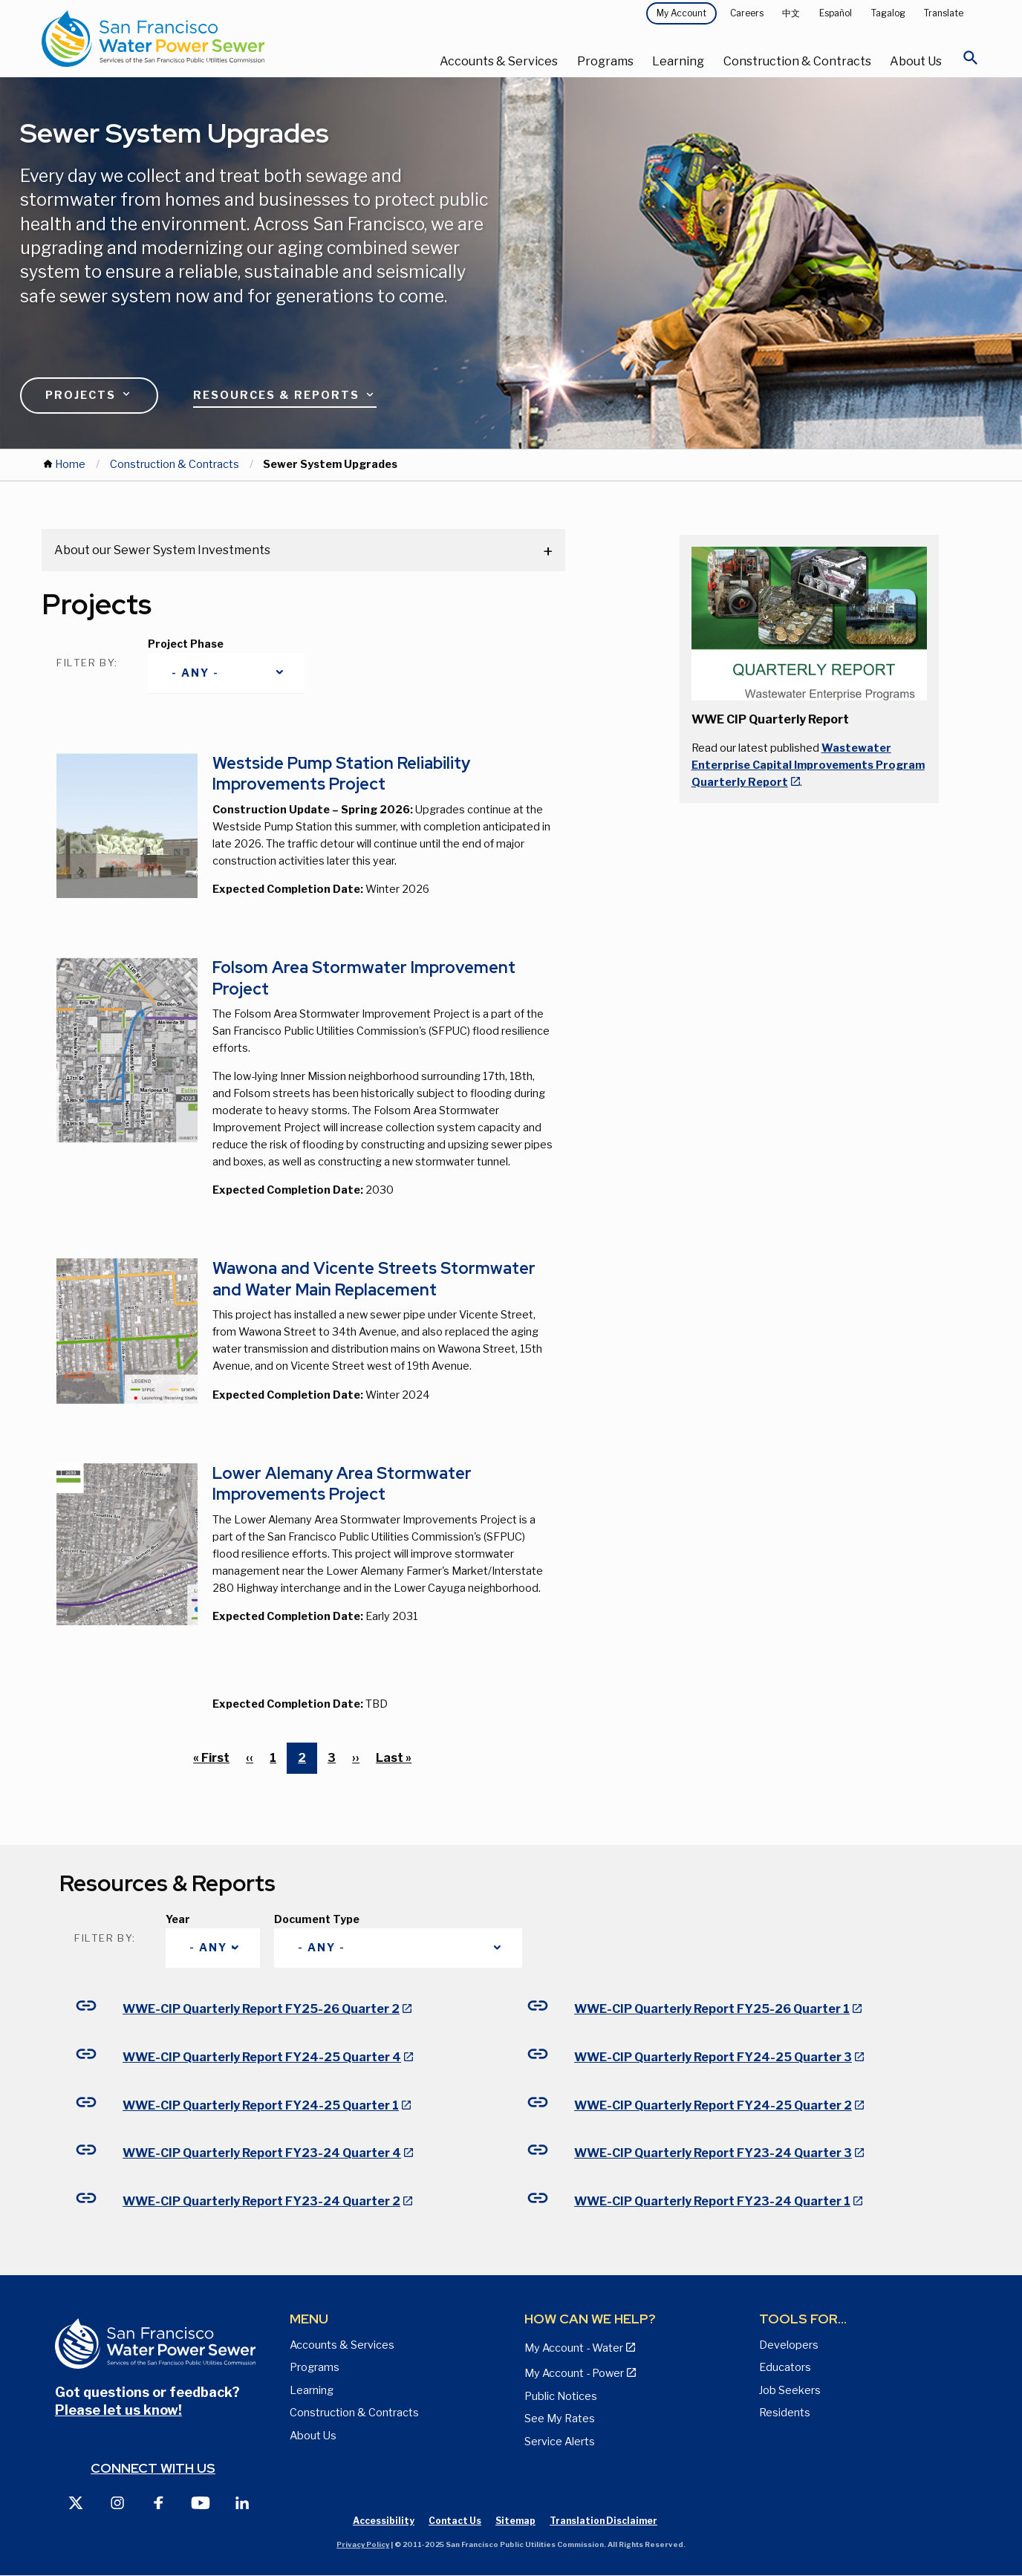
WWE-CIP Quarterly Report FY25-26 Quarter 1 (712, 2009)
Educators (785, 2367)
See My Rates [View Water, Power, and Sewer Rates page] (559, 2418)
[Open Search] (970, 62)
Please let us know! (118, 2410)
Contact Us (455, 2520)
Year (178, 1919)
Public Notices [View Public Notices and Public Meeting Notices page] (560, 2396)
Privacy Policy (362, 2544)
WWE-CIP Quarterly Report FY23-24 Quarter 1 (712, 2201)
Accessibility (383, 2520)
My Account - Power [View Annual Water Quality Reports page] (574, 2373)
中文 (791, 13)
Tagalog (888, 13)
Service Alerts (559, 2441)
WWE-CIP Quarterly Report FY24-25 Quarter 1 (261, 2105)
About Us (916, 61)
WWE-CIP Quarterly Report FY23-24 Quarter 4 (262, 2153)
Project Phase (186, 643)
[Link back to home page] (198, 38)
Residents (784, 2412)
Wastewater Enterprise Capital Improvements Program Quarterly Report (808, 765)
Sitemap (515, 2520)
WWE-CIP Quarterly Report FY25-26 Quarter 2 (261, 2009)
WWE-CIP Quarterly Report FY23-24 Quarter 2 (261, 2201)
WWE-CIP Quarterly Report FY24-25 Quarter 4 (262, 2057)
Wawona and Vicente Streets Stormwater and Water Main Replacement (374, 1279)
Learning (678, 61)
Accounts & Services (499, 61)
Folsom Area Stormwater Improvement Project (363, 978)
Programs (605, 61)
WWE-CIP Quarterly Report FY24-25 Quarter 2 (713, 2105)
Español (835, 13)
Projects (89, 394)
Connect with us (153, 2467)
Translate (943, 13)
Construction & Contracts (797, 61)
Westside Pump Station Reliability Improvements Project (341, 774)
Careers (747, 13)
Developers (788, 2345)
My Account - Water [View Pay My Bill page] (573, 2348)
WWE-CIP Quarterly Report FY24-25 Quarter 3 (713, 2057)
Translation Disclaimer (603, 2520)
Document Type (316, 1919)
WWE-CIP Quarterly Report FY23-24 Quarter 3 (713, 2153)
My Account (681, 13)
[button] (809, 623)
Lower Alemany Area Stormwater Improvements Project (342, 1484)
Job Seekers (790, 2390)
